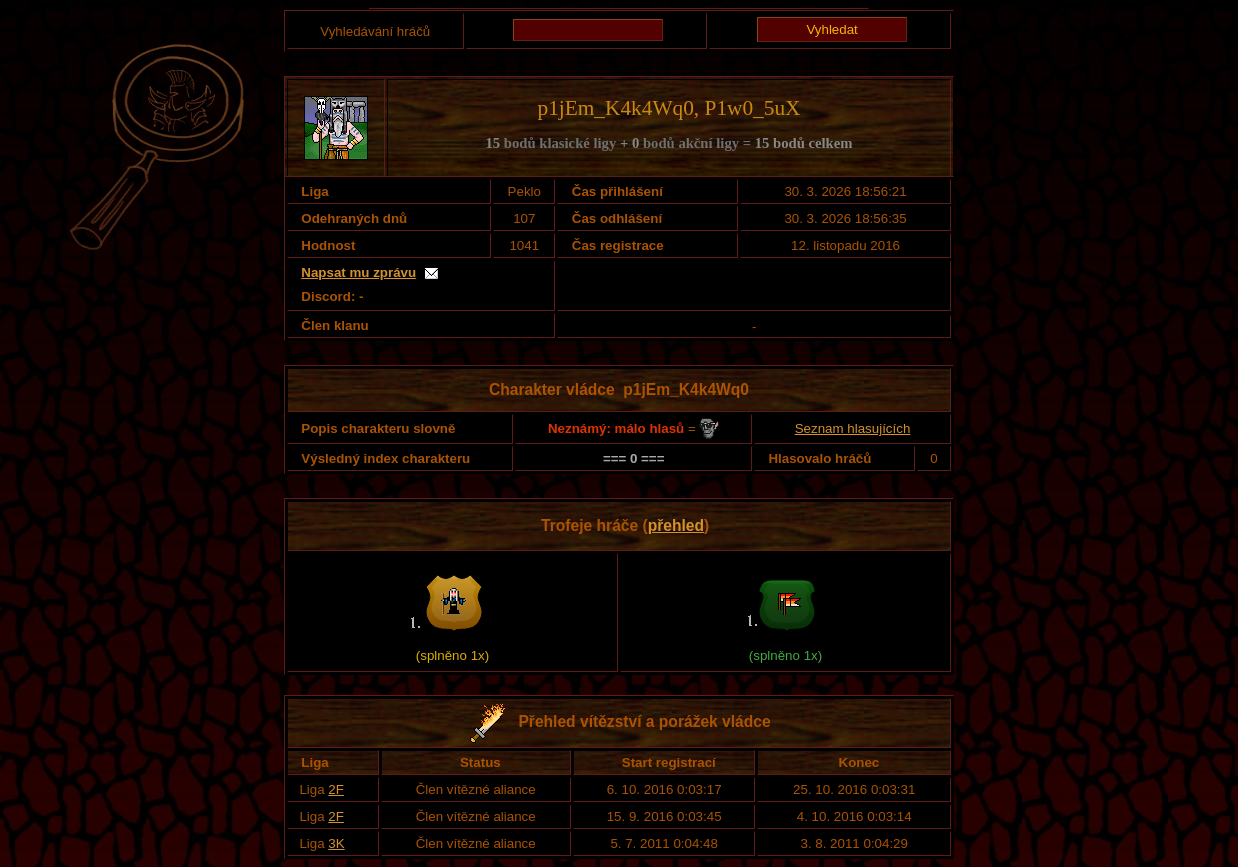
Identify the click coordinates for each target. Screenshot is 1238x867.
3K (336, 843)
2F (336, 789)
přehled (676, 525)
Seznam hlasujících (853, 428)
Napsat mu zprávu (358, 272)
